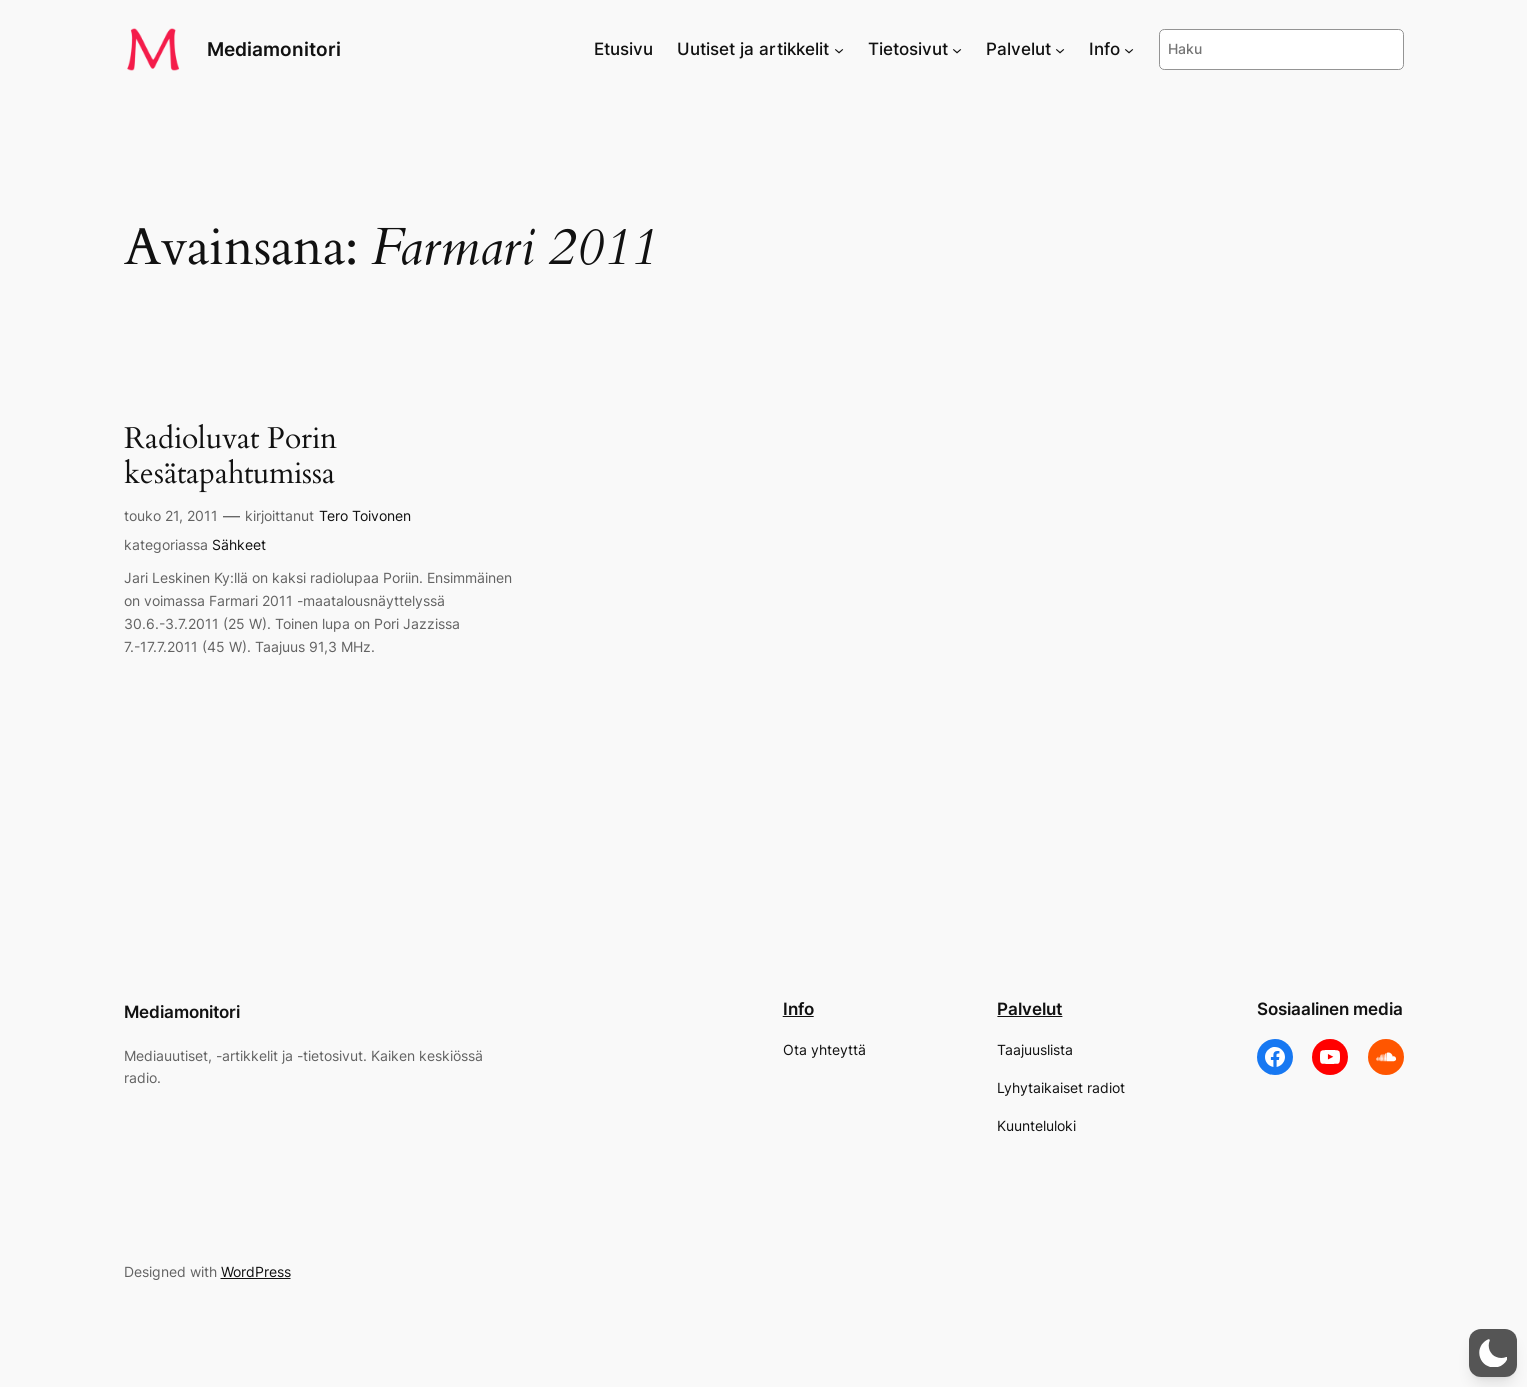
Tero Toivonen (365, 515)
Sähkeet (239, 544)
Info (798, 1009)
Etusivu (623, 49)
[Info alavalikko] (1129, 49)
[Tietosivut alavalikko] (957, 49)
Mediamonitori (274, 49)
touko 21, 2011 (171, 515)
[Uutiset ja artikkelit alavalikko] (839, 49)
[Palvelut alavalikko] (1060, 49)
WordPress (256, 1271)
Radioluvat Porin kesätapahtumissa (230, 457)
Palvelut (1029, 1009)
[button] (1493, 1353)
